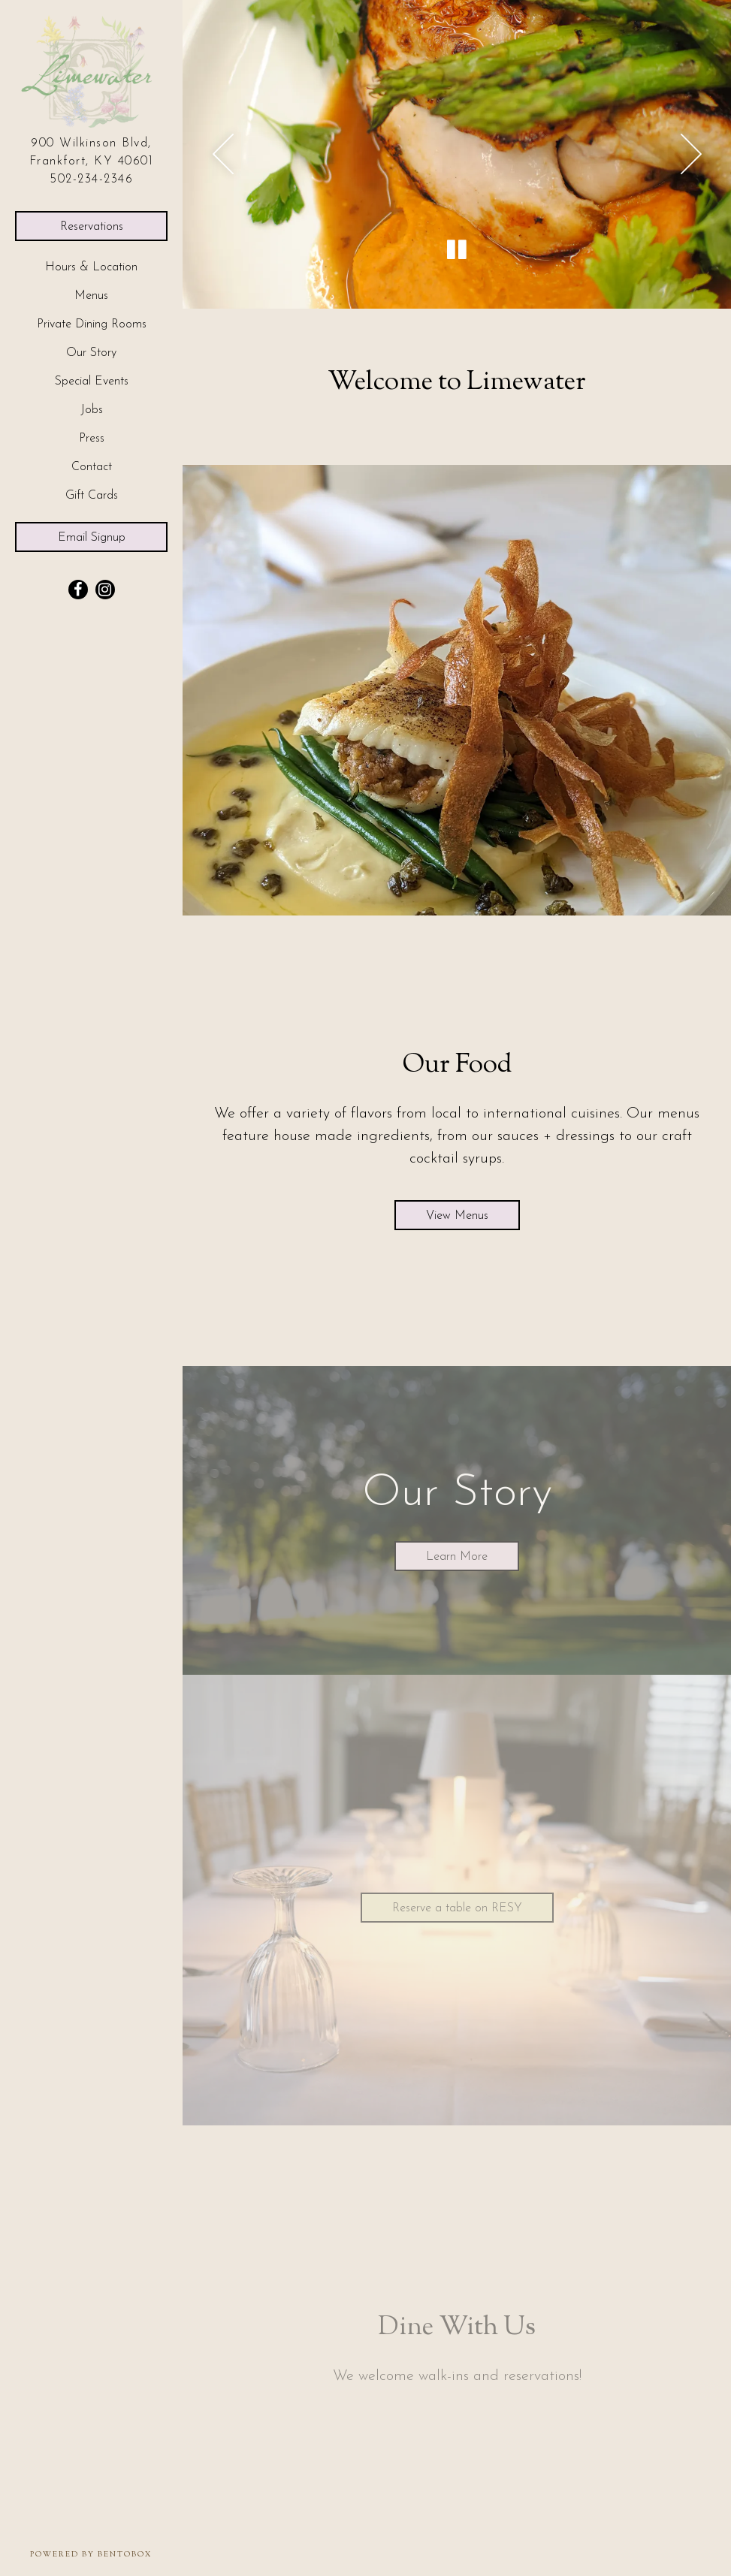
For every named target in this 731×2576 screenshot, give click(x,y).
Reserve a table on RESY (473, 1906)
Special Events (91, 382)
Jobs (91, 410)
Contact (91, 467)
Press (91, 439)
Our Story (91, 353)
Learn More (457, 1557)
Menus (91, 296)
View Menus (457, 1216)
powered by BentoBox (106, 2554)
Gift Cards (95, 494)
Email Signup (91, 538)
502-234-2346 (91, 179)
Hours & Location (91, 267)
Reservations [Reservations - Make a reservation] (91, 227)
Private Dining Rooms (92, 324)
